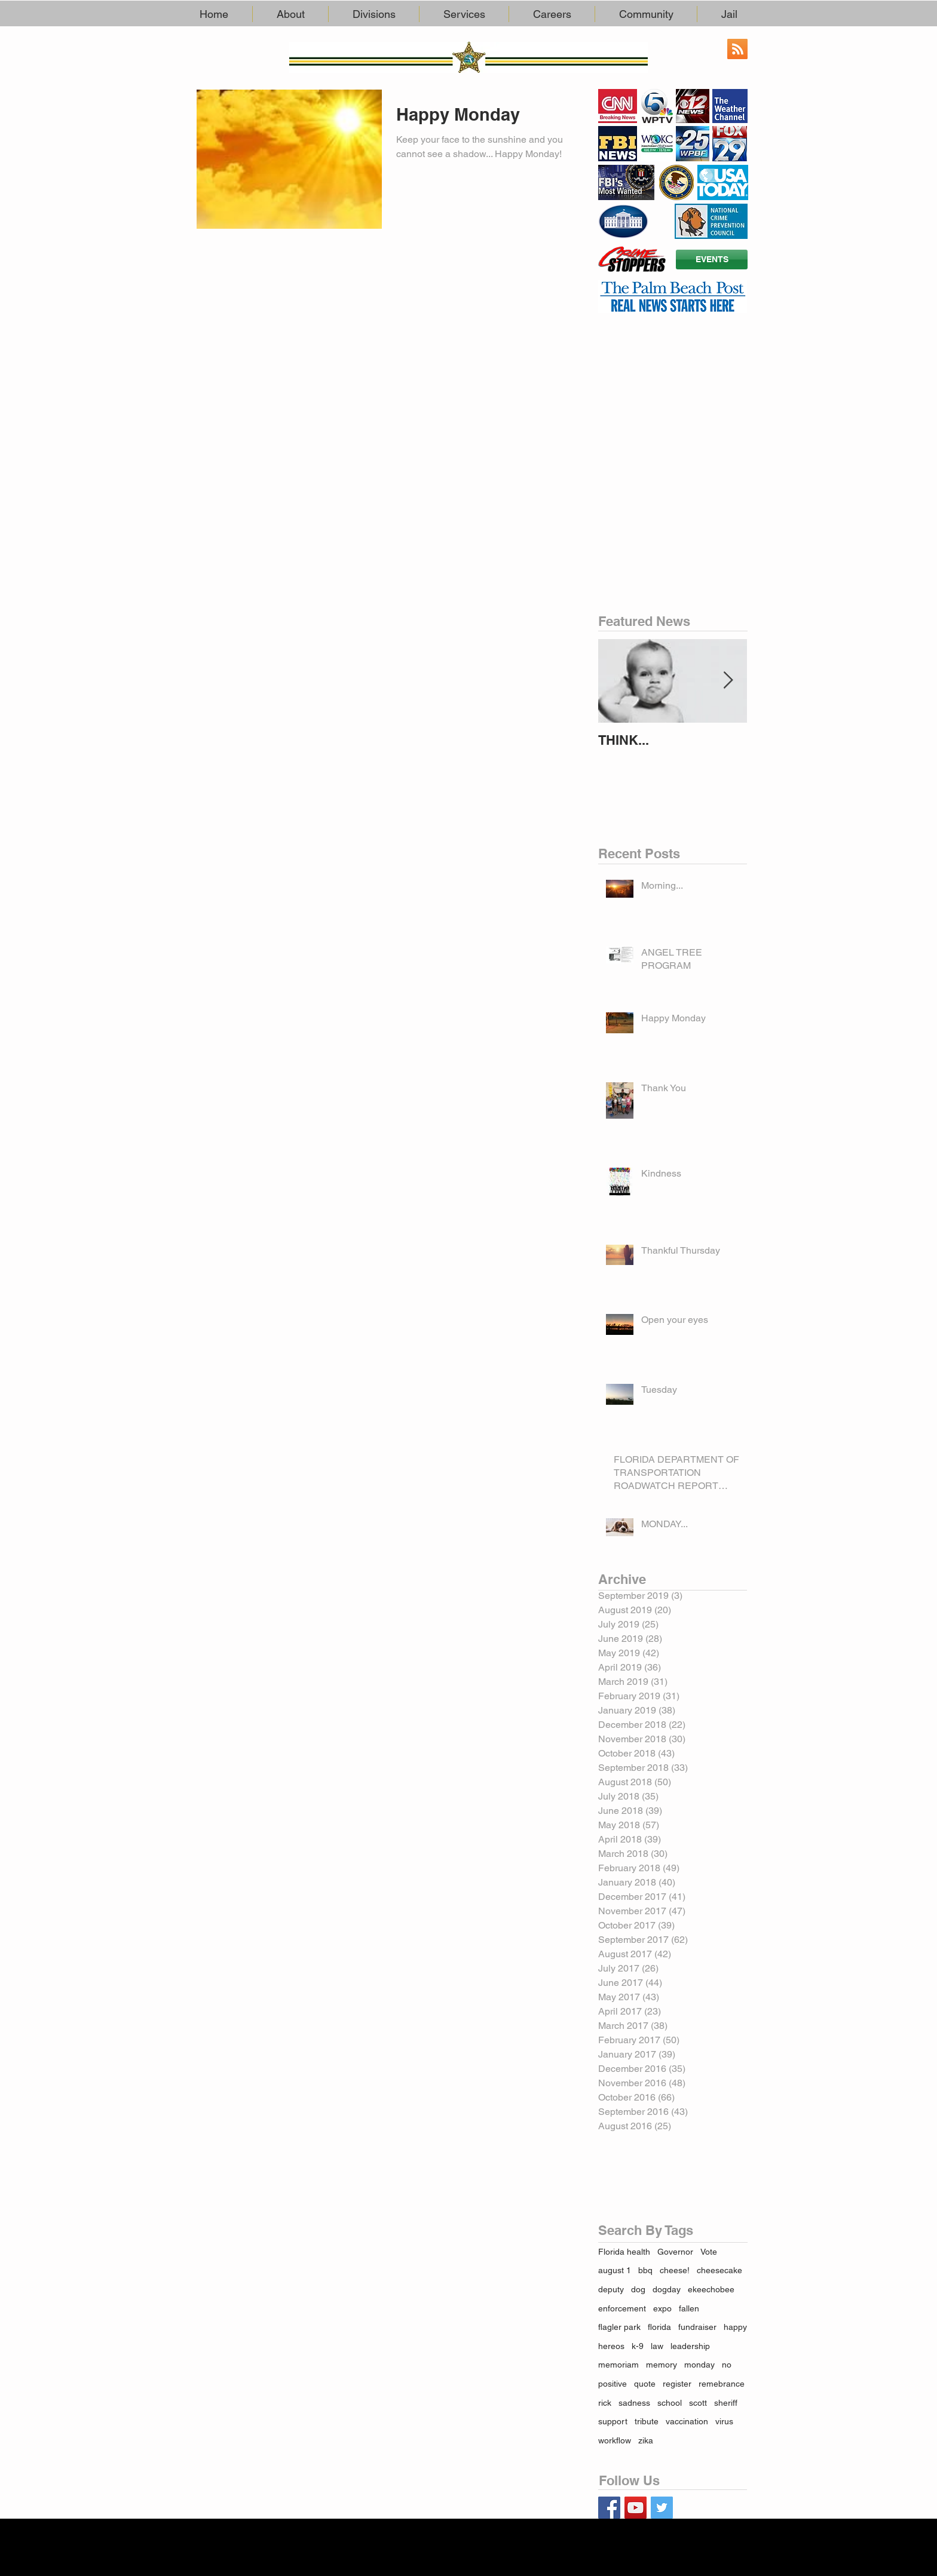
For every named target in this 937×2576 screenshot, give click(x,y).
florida (659, 2327)
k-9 (638, 2346)
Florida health (624, 2251)
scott (698, 2403)
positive (612, 2383)
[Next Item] (727, 681)
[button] (290, 14)
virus (724, 2421)
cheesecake (719, 2270)
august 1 (614, 2270)
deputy (611, 2289)
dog (638, 2289)
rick (604, 2403)
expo (662, 2308)
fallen (689, 2308)
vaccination (687, 2421)
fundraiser (697, 2327)
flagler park (619, 2327)
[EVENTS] (712, 259)
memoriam (618, 2364)
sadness (634, 2403)
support (612, 2421)
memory (661, 2364)
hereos (611, 2346)
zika (645, 2440)
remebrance (722, 2383)
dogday (667, 2289)
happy (735, 2327)
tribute (647, 2421)
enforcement (622, 2308)
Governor (675, 2251)
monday (699, 2364)
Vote (708, 2251)
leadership (690, 2346)
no (726, 2364)
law (657, 2346)
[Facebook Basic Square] (609, 2508)
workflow (614, 2440)
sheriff (725, 2403)
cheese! (675, 2270)
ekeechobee (711, 2289)
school (669, 2403)
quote (645, 2383)
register (677, 2383)
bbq (645, 2270)
